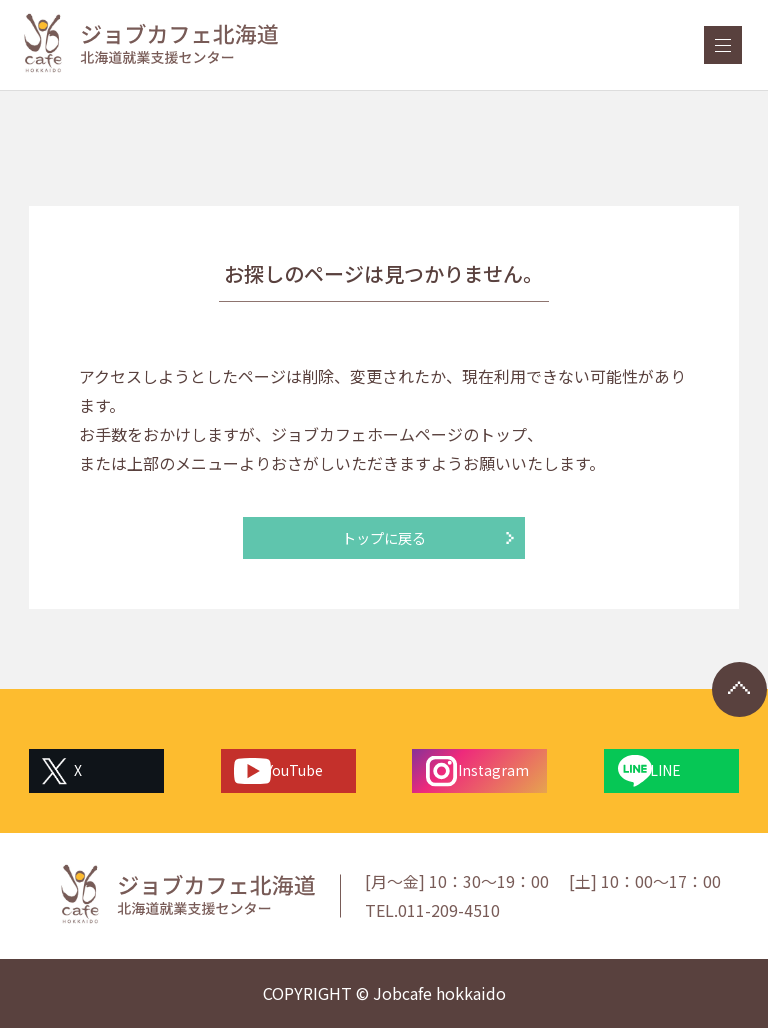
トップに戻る (384, 539)
